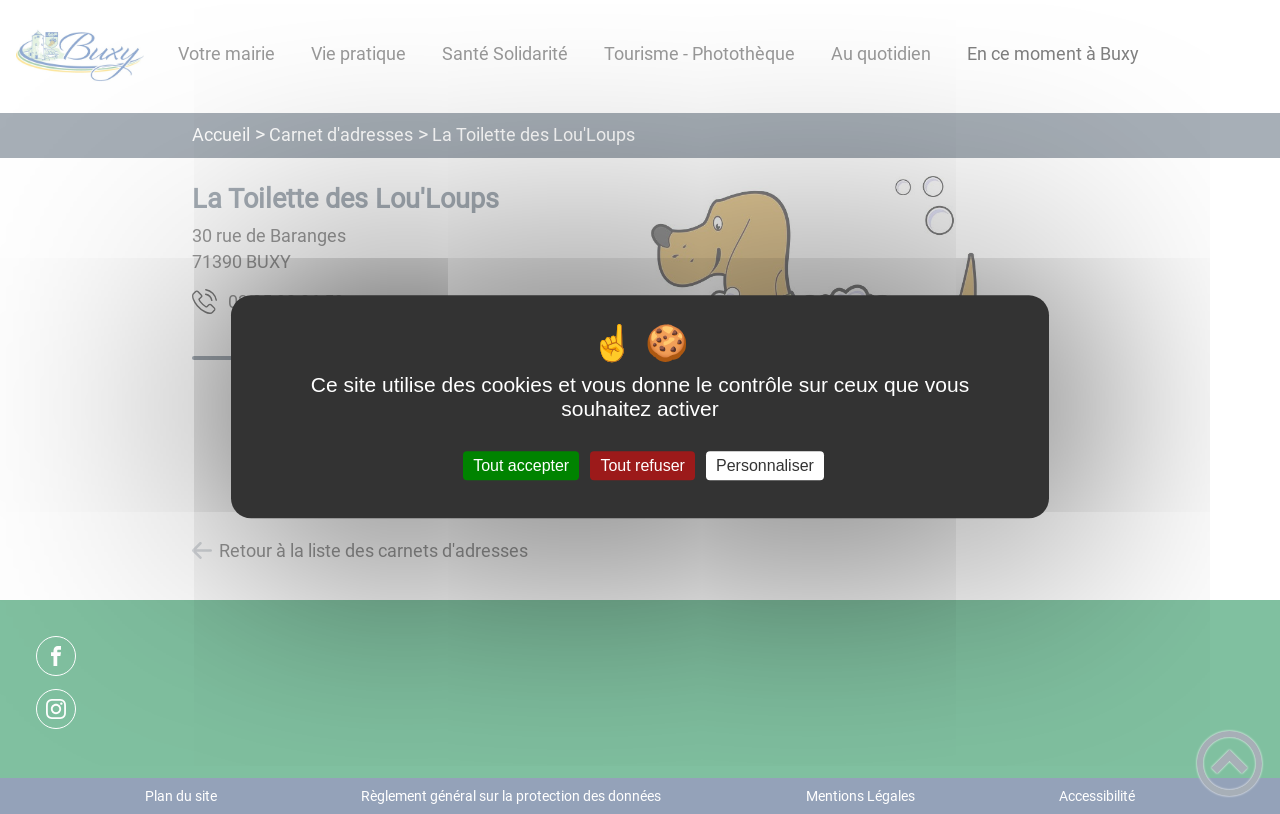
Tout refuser (642, 465)
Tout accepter (521, 465)
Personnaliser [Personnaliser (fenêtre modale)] (765, 465)
